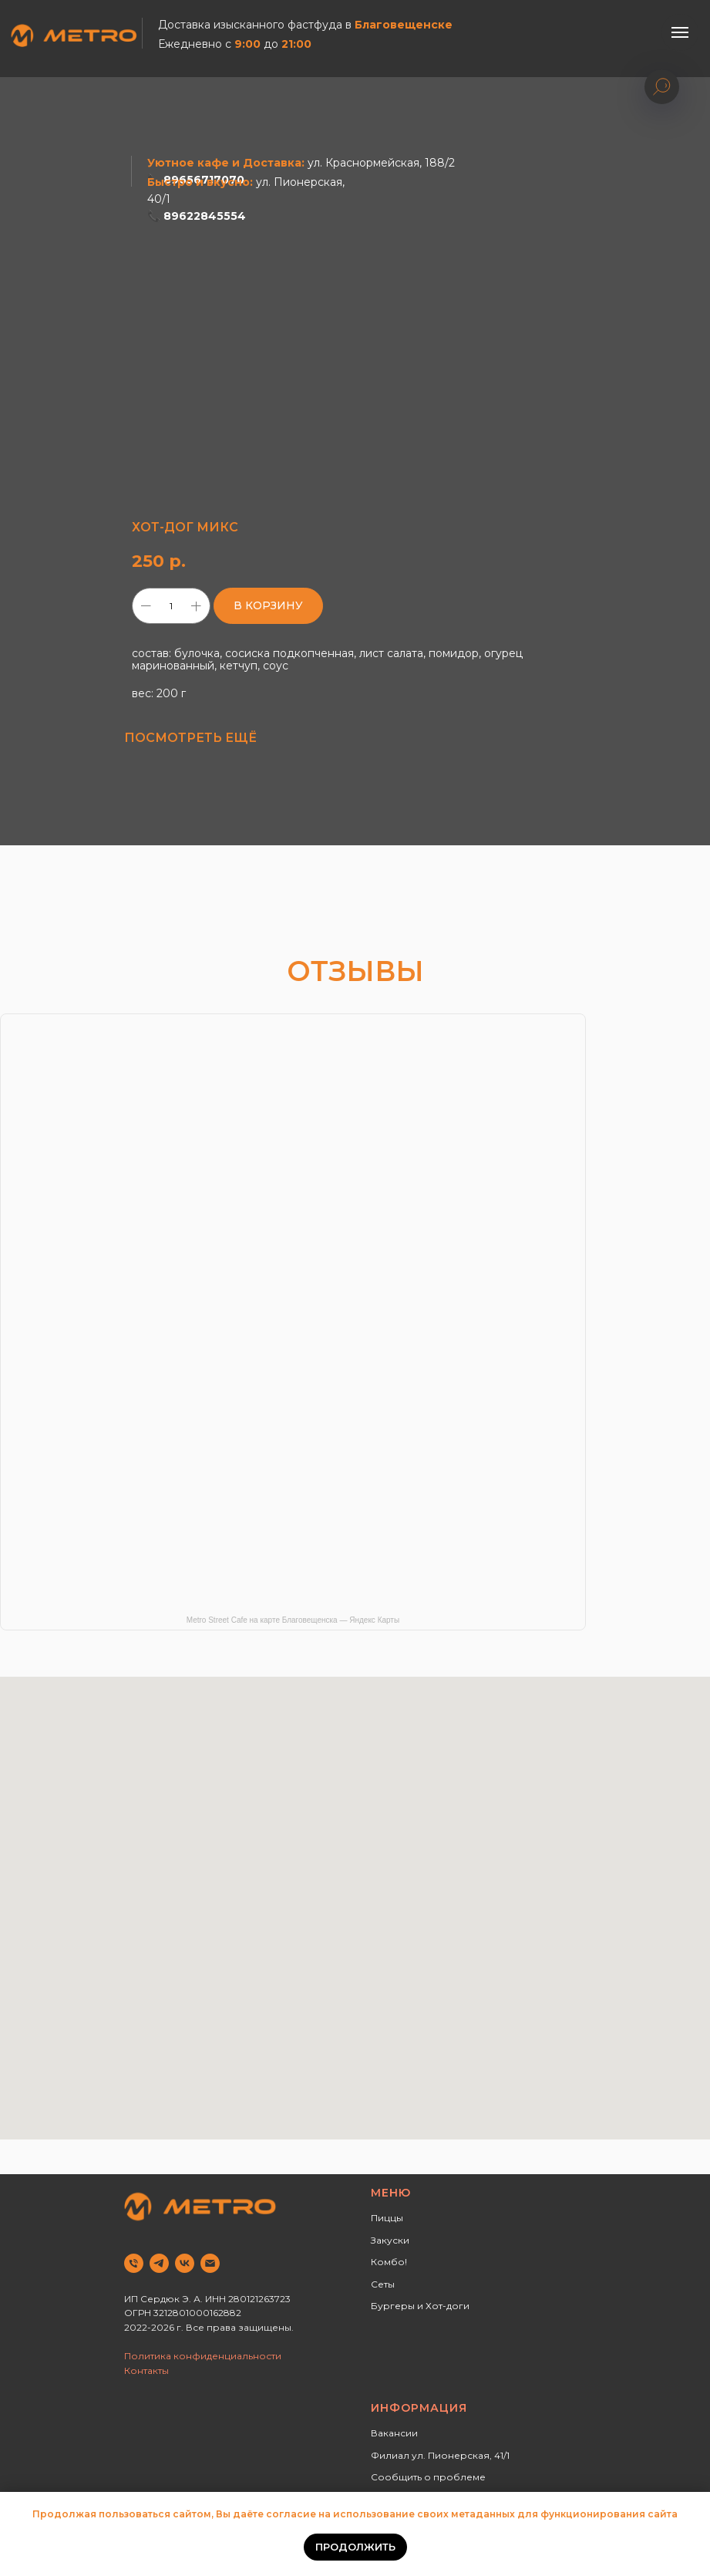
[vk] (184, 2263)
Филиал (390, 2455)
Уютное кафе (188, 163)
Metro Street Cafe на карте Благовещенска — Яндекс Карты (293, 1620)
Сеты (383, 2284)
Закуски (390, 2240)
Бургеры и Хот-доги (420, 2305)
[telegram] (159, 2263)
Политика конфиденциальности (202, 2356)
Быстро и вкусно (198, 182)
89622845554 (204, 216)
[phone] (133, 2263)
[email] (210, 2263)
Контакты (146, 2370)
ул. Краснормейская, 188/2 (381, 163)
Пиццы (387, 2218)
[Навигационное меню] (679, 32)
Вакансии (394, 2433)
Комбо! (389, 2261)
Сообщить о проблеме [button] (428, 2477)
